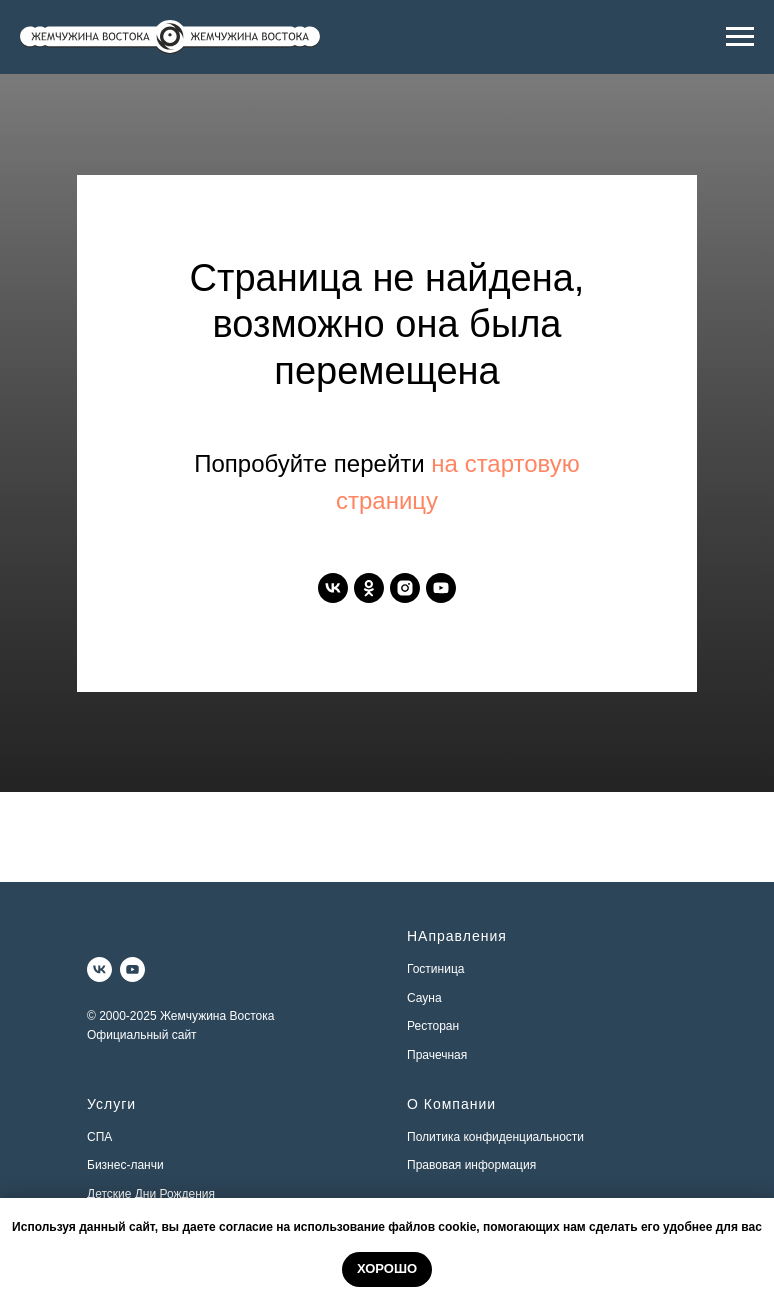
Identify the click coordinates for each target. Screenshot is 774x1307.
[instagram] (405, 588)
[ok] (369, 588)
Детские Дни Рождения (151, 1194)
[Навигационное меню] (740, 37)
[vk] (333, 588)
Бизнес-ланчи (125, 1165)
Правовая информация (471, 1165)
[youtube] (441, 588)
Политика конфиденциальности (495, 1137)
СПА (99, 1137)
